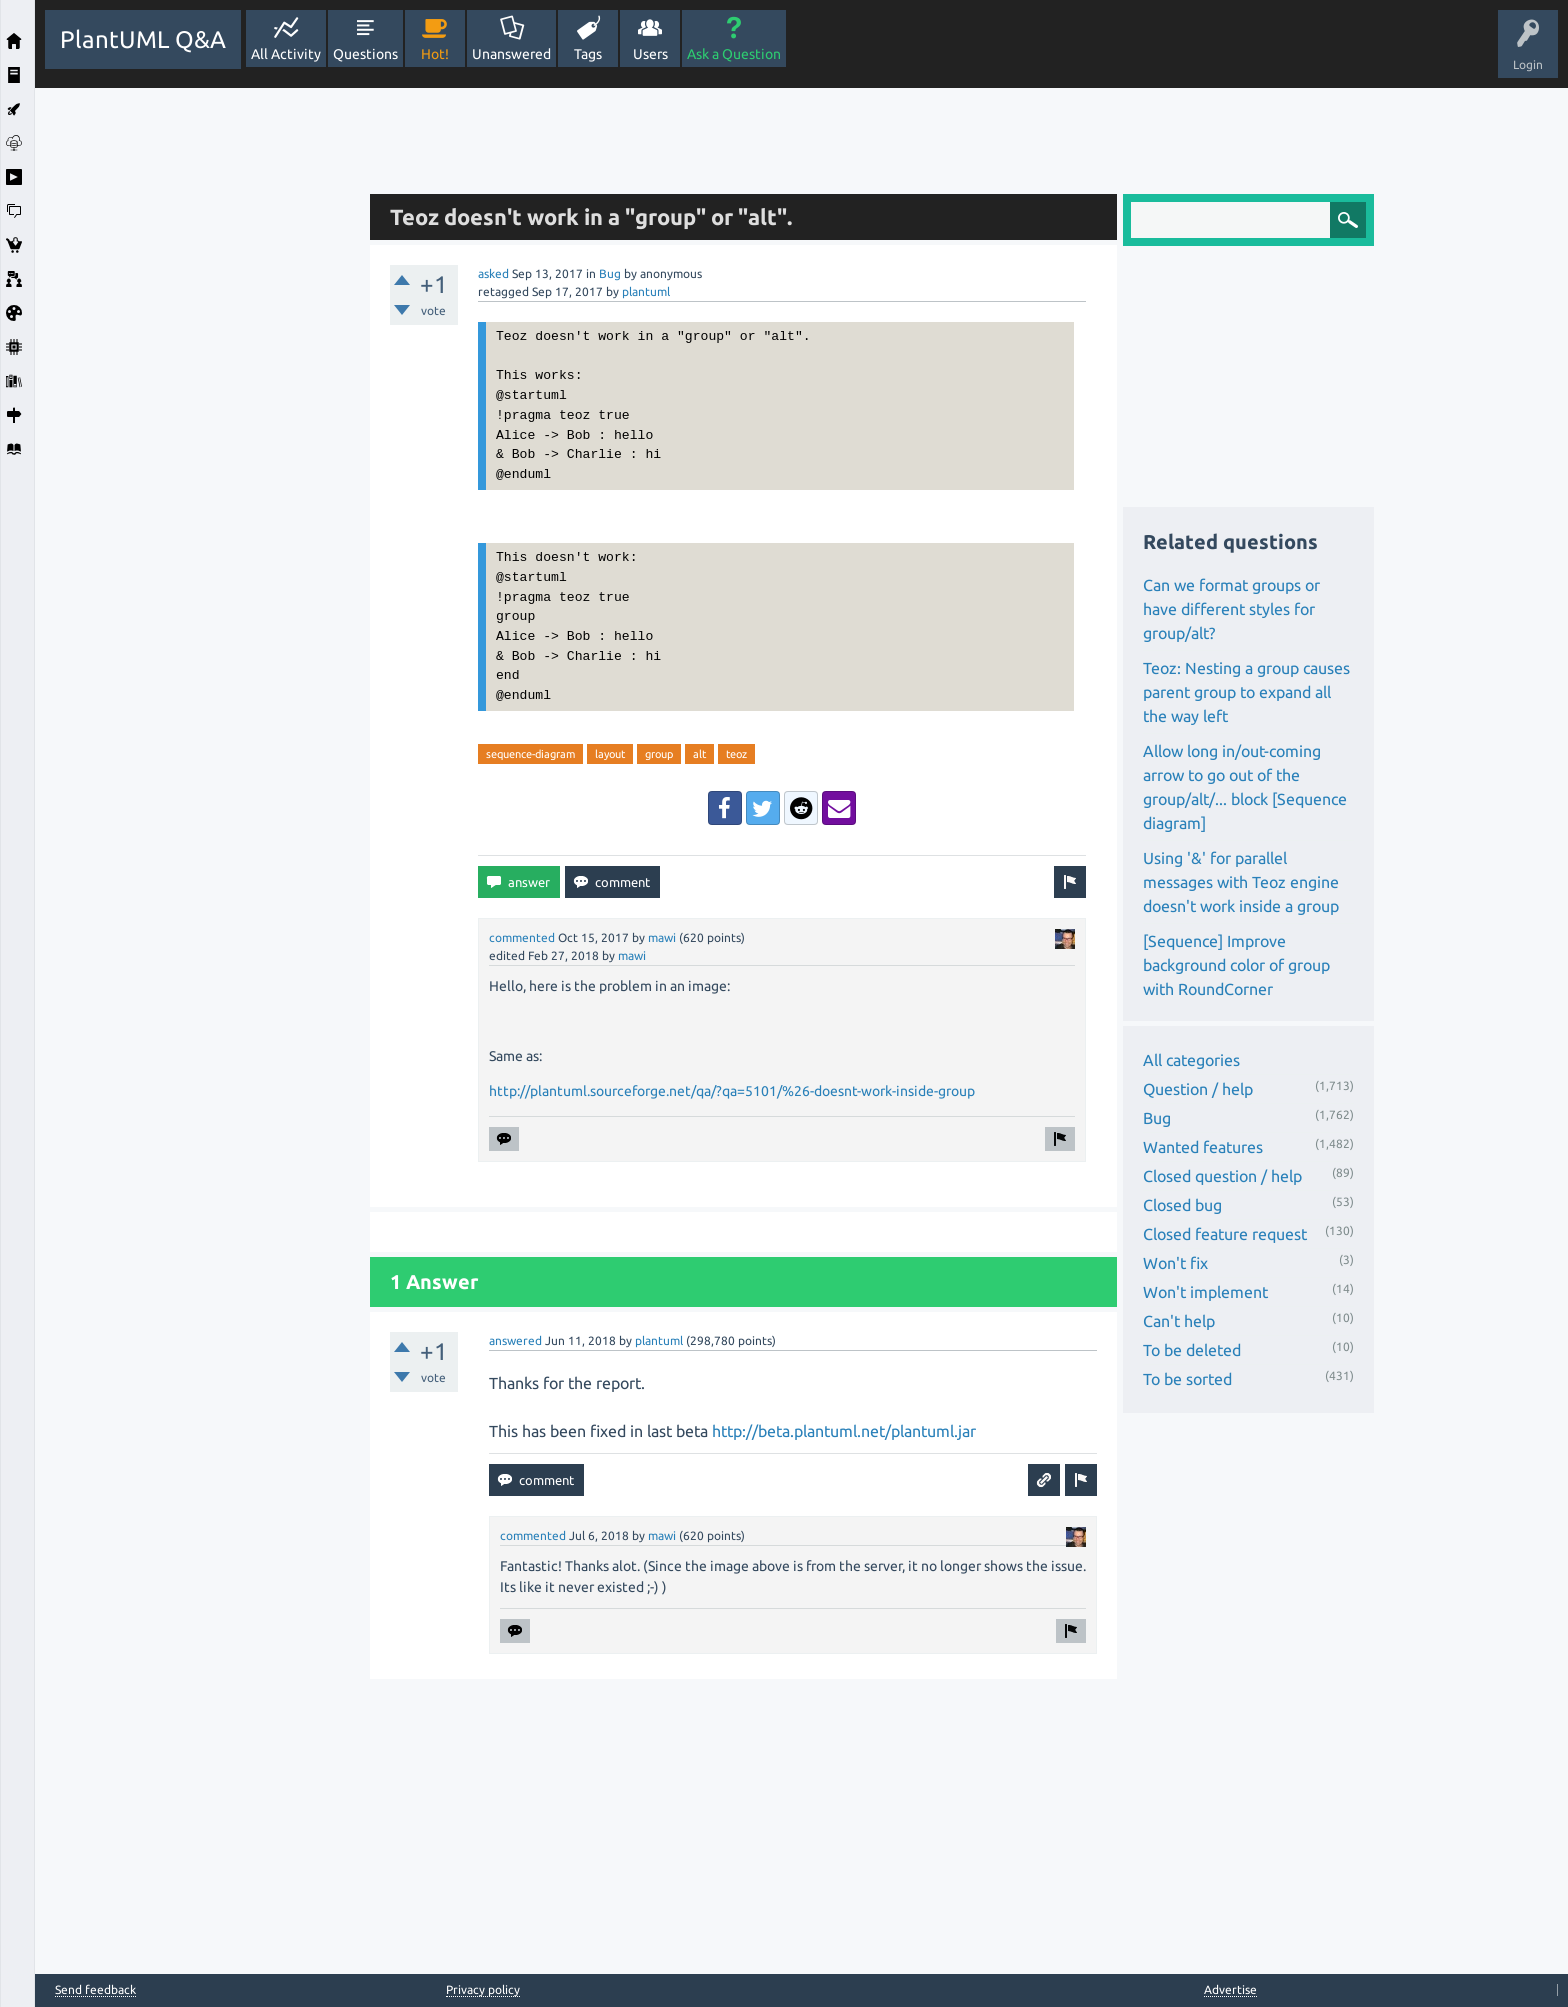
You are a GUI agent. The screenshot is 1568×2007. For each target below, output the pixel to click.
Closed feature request (1225, 1234)
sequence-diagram (530, 754)
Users (650, 54)
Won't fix (1175, 1263)
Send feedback (95, 1990)
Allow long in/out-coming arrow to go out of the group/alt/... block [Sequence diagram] (1245, 787)
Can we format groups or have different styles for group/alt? (1231, 609)
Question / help (1198, 1089)
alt (699, 754)
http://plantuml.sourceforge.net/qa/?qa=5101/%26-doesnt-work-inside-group (732, 1091)
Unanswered (511, 54)
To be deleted (1192, 1350)
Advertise (1230, 1989)
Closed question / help (1222, 1176)
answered (515, 1340)
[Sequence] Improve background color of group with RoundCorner (1236, 965)
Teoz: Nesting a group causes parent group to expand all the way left (1246, 692)
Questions (365, 54)
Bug (610, 273)
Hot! (435, 54)
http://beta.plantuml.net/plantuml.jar (844, 1431)
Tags (588, 54)
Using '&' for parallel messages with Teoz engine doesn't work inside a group (1241, 882)
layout (610, 754)
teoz (736, 754)
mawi (662, 937)
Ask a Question (734, 54)
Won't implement (1205, 1292)
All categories (1191, 1060)
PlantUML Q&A (143, 39)
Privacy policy (483, 1989)
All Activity (286, 54)
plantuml (646, 291)
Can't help (1179, 1321)
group (659, 754)
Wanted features (1203, 1147)
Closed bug (1182, 1205)
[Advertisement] (197, 388)
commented (522, 937)
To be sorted (1187, 1379)
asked (493, 273)
